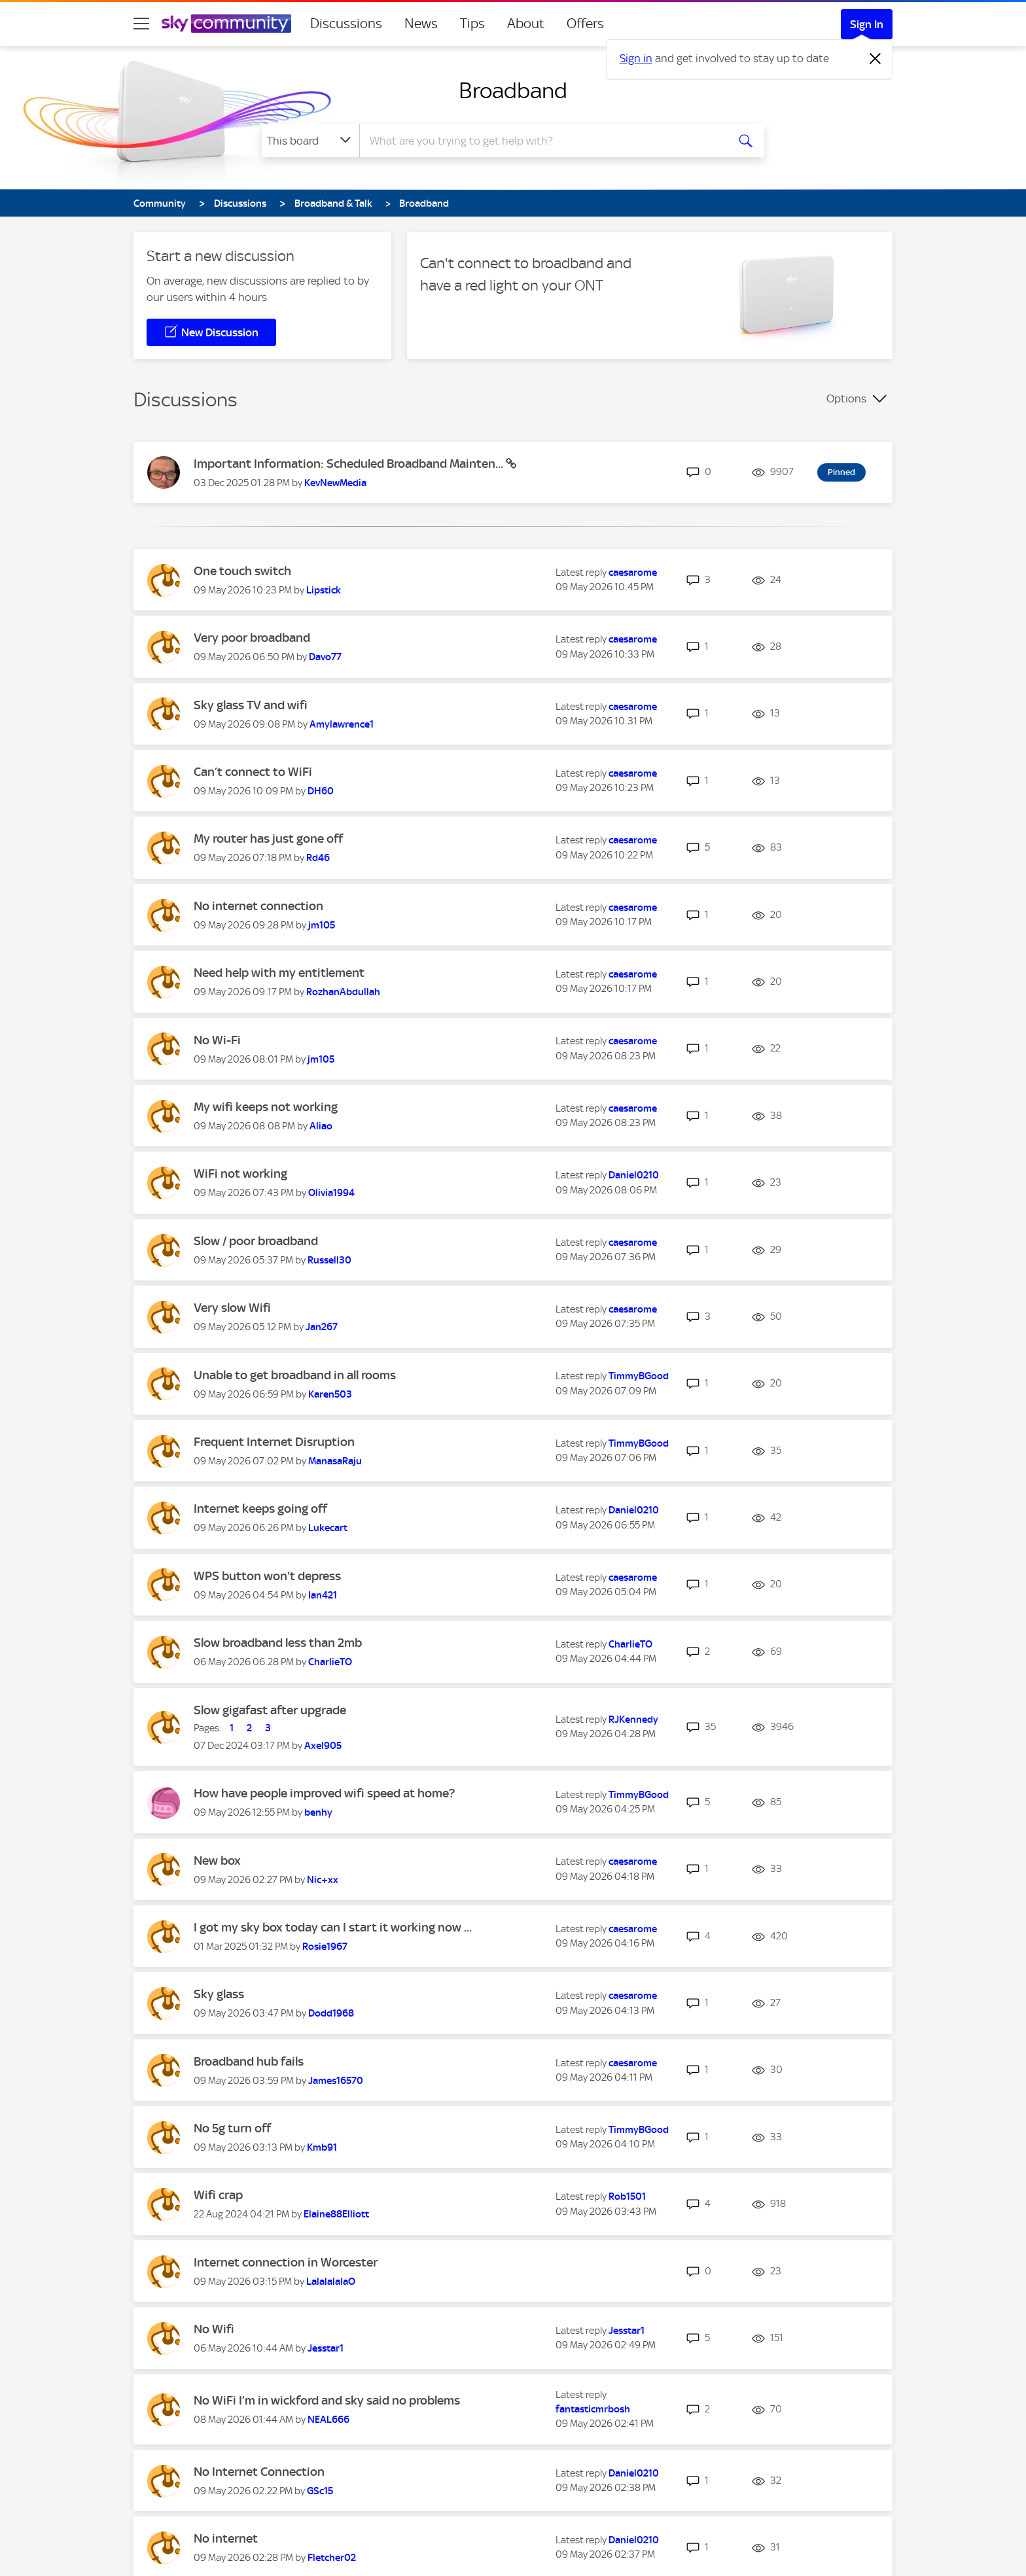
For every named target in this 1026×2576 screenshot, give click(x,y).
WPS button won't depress (267, 1575)
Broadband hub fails (249, 2061)
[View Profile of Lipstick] (323, 590)
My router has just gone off (268, 838)
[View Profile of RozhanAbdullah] (343, 992)
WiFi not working (240, 1173)
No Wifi (214, 2329)
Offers (585, 23)
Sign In (866, 24)
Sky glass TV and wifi (251, 705)
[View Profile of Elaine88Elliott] (336, 2214)
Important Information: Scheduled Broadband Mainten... (350, 463)
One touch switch (242, 570)
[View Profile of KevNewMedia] (335, 483)
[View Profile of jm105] (321, 925)
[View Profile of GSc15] (320, 2491)
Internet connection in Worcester (286, 2262)
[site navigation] (141, 23)
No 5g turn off (232, 2128)
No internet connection (258, 905)
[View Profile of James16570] (335, 2081)
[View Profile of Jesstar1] (326, 2348)
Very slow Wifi (232, 1307)
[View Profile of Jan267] (322, 1327)
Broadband (513, 90)
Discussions (346, 23)
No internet (226, 2538)
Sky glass (219, 1994)
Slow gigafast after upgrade (270, 1710)
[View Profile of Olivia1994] (331, 1193)
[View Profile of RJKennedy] (633, 1719)
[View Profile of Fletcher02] (332, 2558)
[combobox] (542, 140)
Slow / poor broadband (256, 1240)
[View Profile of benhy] (318, 1812)
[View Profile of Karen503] (330, 1394)
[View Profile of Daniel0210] (634, 1175)
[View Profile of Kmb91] (322, 2147)
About (525, 23)
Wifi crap (218, 2194)
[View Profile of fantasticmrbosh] (593, 2409)
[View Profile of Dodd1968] (331, 2013)
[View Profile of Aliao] (321, 1126)
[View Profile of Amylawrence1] (342, 724)
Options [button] (846, 398)
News (421, 23)
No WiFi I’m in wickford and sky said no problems (327, 2400)
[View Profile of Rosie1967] (324, 1946)
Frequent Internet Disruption (274, 1441)
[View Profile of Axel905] (323, 1746)
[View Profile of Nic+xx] (322, 1880)
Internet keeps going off (260, 1508)
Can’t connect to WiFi (253, 771)
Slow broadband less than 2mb (278, 1642)
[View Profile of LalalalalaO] (330, 2281)
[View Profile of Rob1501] (627, 2196)
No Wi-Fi (217, 1040)
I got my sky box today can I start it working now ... (333, 1927)
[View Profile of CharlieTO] (330, 1662)
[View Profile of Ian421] (322, 1595)
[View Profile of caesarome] (633, 572)
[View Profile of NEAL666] (328, 2420)
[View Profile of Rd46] (318, 858)
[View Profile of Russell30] (329, 1260)
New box (217, 1860)
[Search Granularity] (310, 140)
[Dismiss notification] (875, 58)
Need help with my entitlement (279, 972)
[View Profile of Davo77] (325, 657)
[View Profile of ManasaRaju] (335, 1461)
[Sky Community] (226, 23)
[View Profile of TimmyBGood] (639, 1376)
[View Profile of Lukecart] (327, 1528)
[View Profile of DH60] (321, 791)
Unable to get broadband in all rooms (295, 1375)
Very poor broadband (252, 637)
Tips (472, 23)
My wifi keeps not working (266, 1106)
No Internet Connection (259, 2471)
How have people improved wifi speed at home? (324, 1793)
